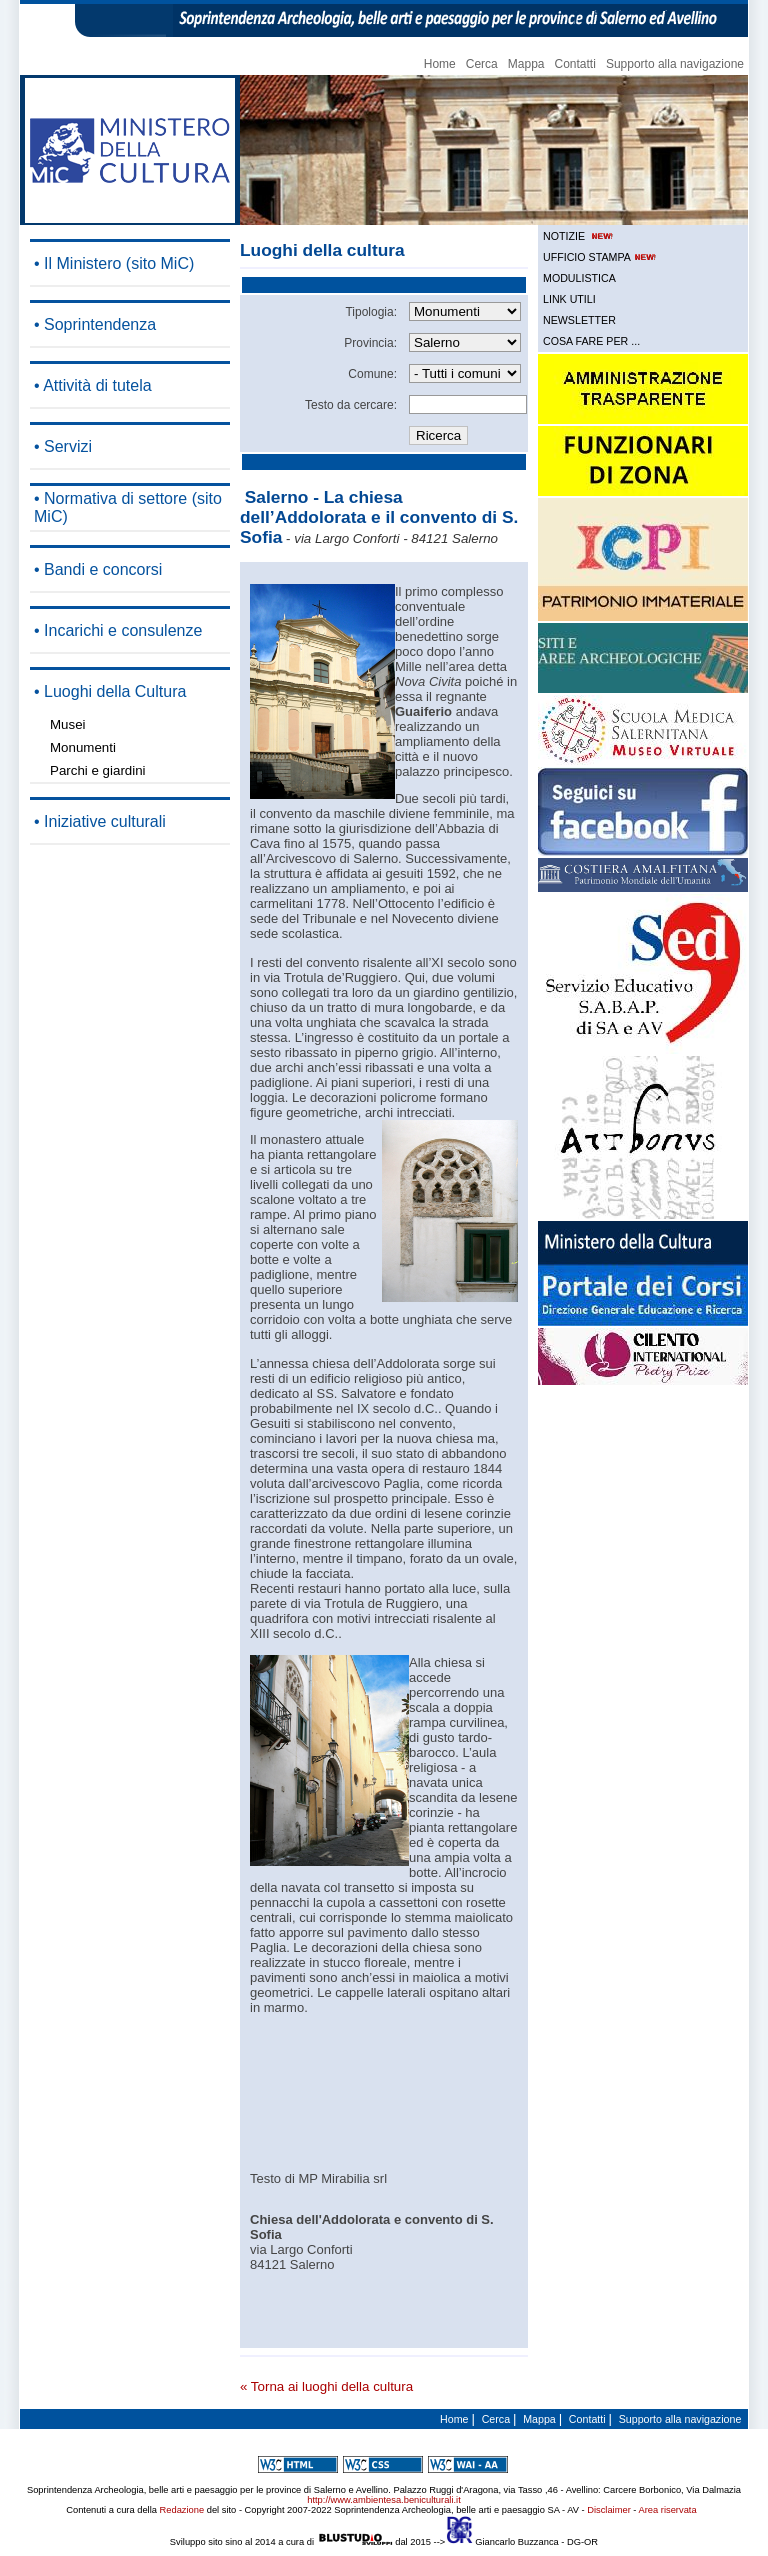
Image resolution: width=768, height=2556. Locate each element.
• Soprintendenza (95, 324)
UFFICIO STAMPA (601, 257)
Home (440, 64)
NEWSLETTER (579, 320)
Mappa (526, 64)
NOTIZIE (579, 236)
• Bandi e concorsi (98, 569)
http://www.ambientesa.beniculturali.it (383, 2500)
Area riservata (668, 2510)
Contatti (575, 64)
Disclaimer (609, 2510)
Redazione (182, 2510)
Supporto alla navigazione (675, 64)
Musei (68, 724)
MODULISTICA (579, 278)
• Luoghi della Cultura (110, 691)
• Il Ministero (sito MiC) (114, 263)
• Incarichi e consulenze (118, 630)
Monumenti (83, 747)
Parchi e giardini (98, 770)
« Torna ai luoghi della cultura (326, 2386)
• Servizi (63, 446)
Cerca (482, 64)
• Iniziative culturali (100, 821)
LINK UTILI (569, 299)
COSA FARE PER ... (591, 341)
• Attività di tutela (93, 385)
